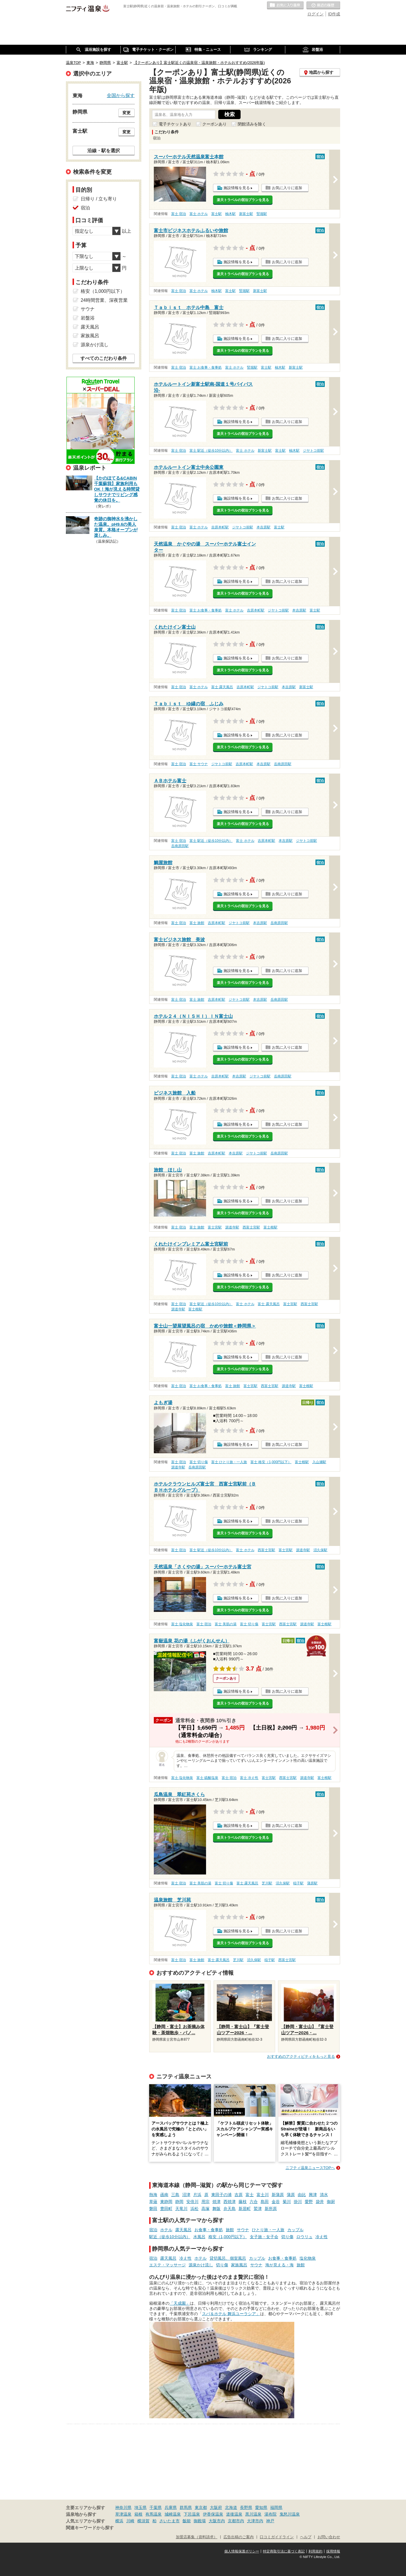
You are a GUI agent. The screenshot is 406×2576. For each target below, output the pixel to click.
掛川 (298, 2201)
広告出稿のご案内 (238, 2537)
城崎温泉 (173, 2514)
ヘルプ (305, 2537)
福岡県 (276, 2507)
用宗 (205, 2201)
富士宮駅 (215, 1227)
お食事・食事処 (208, 2229)
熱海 (153, 2194)
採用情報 (333, 2551)
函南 (164, 2194)
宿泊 (153, 2229)
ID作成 (334, 14)
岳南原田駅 (282, 764)
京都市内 (236, 2520)
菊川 (287, 2201)
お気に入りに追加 (287, 188)
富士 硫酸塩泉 (207, 1778)
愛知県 (261, 2507)
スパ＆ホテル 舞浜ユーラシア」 (231, 2313)
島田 (265, 2201)
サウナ (243, 2229)
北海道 (231, 2507)
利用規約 (315, 2551)
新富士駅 (246, 214)
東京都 (201, 2507)
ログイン (315, 14)
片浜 (197, 2194)
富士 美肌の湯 (226, 1624)
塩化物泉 (307, 2258)
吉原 (238, 2194)
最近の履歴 (323, 5)
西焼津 (229, 2201)
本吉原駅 (263, 527)
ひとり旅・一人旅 (268, 2229)
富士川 (263, 2194)
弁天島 (229, 2208)
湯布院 (270, 2514)
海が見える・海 (279, 2265)
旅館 (230, 2229)
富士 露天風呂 (222, 687)
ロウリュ (304, 2236)
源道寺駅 (232, 1227)
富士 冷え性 (249, 1778)
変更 (126, 112)
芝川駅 (267, 1883)
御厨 (331, 2201)
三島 (175, 2194)
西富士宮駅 (251, 1227)
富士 (250, 2194)
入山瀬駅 (319, 1462)
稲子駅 (298, 1883)
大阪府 (216, 2507)
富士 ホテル (199, 214)
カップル (295, 2229)
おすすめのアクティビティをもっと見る (301, 2056)
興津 (313, 2194)
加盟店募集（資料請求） (196, 2537)
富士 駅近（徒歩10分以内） (211, 451)
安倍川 (192, 2201)
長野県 (246, 2507)
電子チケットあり (175, 124)
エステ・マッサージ (167, 2265)
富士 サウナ (199, 764)
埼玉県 (140, 2507)
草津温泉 (123, 2514)
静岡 (179, 2201)
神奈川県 (123, 2507)
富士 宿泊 (178, 214)
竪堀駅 (262, 214)
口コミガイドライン (277, 2537)
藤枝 (243, 2201)
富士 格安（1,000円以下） (270, 1462)
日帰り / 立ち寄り (99, 198)
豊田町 (166, 2208)
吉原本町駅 (220, 527)
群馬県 (186, 2507)
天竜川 (181, 2208)
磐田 (153, 2208)
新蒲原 (278, 2194)
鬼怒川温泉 (289, 2514)
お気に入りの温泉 (285, 5)
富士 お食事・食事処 (206, 367)
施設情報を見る (236, 188)
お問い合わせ (328, 2537)
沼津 (186, 2194)
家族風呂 (239, 2265)
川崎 (130, 2520)
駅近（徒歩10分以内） (169, 2236)
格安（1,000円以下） (227, 2236)
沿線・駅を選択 (103, 150)
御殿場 (200, 2520)
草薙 (153, 2201)
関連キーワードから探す (90, 2527)
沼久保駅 (320, 1550)
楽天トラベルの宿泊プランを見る (243, 200)
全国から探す (121, 95)
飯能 (187, 2520)
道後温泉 (234, 2514)
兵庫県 (171, 2507)
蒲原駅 (312, 1883)
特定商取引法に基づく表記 (284, 2551)
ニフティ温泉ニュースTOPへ (310, 2168)
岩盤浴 (88, 317)
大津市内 (255, 2520)
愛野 (309, 2201)
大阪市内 (217, 2520)
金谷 (276, 2201)
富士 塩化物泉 (182, 1624)
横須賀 (143, 2520)
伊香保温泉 (213, 2514)
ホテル (166, 2229)
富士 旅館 (197, 923)
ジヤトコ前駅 (313, 451)
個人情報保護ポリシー (241, 2551)
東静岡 (166, 2201)
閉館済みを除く (252, 124)
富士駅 (216, 214)
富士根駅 (270, 1227)
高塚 (205, 2208)
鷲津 (258, 2208)
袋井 (320, 2201)
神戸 (270, 2520)
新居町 (245, 2208)
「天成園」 (179, 2303)
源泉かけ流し (201, 2265)
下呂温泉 (192, 2514)
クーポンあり (214, 124)
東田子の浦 (221, 2194)
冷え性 (321, 2236)
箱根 (138, 2514)
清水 (324, 2194)
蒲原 (291, 2194)
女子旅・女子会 (264, 2236)
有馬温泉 (153, 2514)
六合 (254, 2201)
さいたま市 (169, 2520)
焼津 (216, 2201)
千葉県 (155, 2507)
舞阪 (216, 2208)
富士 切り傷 (199, 1462)
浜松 (194, 2208)
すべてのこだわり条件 (103, 358)
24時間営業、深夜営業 (104, 300)
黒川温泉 (253, 2514)
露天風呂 (183, 2229)
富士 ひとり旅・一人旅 (229, 1462)
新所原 (271, 2208)
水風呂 (199, 2236)
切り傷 (287, 2236)
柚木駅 (230, 214)
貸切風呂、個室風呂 (228, 2258)
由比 (302, 2194)
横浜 (119, 2520)
